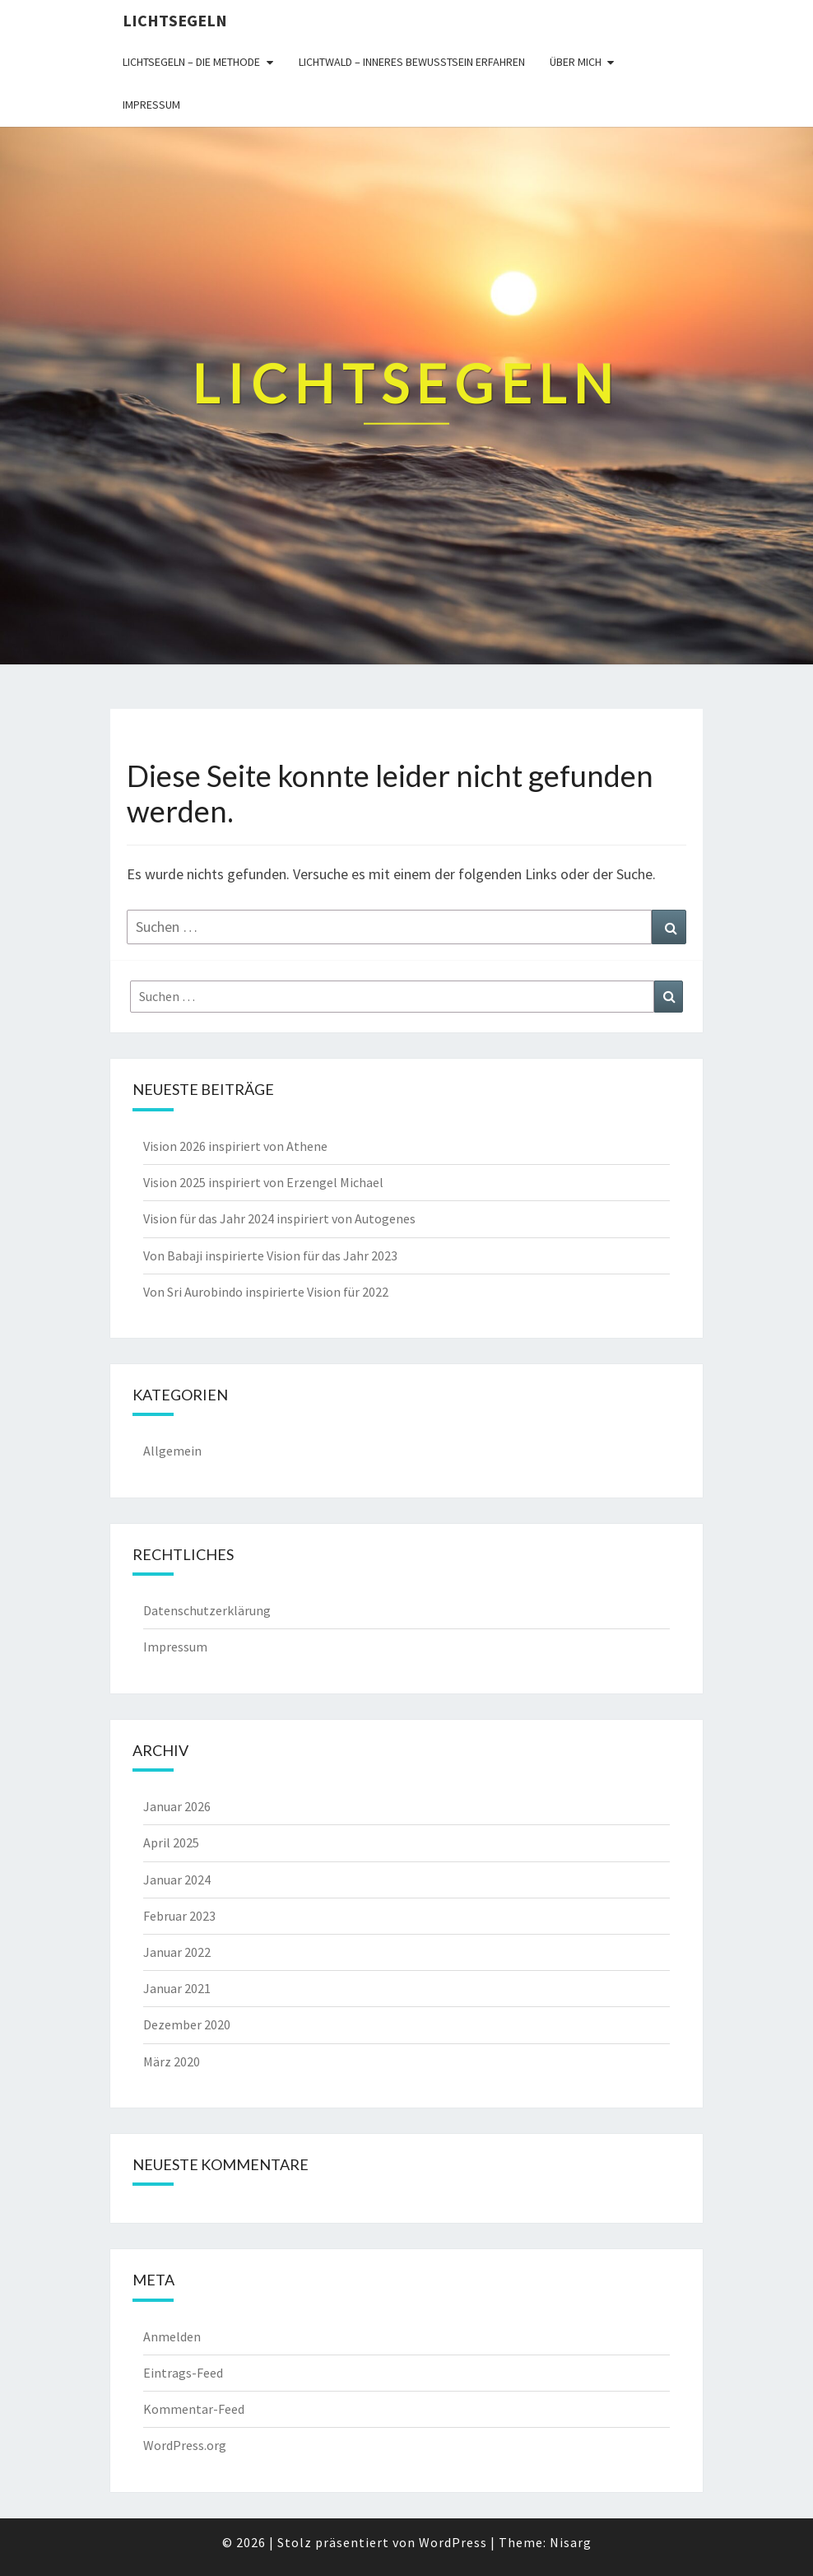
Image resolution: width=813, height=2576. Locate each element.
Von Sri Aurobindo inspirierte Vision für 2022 (265, 1291)
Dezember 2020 (186, 2024)
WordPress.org (184, 2445)
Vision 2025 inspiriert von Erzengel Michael (263, 1182)
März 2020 (171, 2061)
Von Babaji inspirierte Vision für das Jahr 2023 (270, 1255)
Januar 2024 (177, 1879)
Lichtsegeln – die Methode (191, 61)
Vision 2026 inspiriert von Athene (235, 1146)
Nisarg (571, 2542)
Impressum (151, 104)
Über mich (576, 61)
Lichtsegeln (175, 20)
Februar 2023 (179, 1916)
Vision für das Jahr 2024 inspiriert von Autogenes (279, 1218)
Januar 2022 (177, 1952)
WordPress (453, 2542)
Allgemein (172, 1450)
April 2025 (171, 1842)
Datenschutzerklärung (207, 1610)
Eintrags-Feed (183, 2372)
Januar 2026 (177, 1806)
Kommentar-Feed (193, 2409)
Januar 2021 (177, 1988)
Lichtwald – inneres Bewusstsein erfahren (412, 61)
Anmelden (172, 2336)
